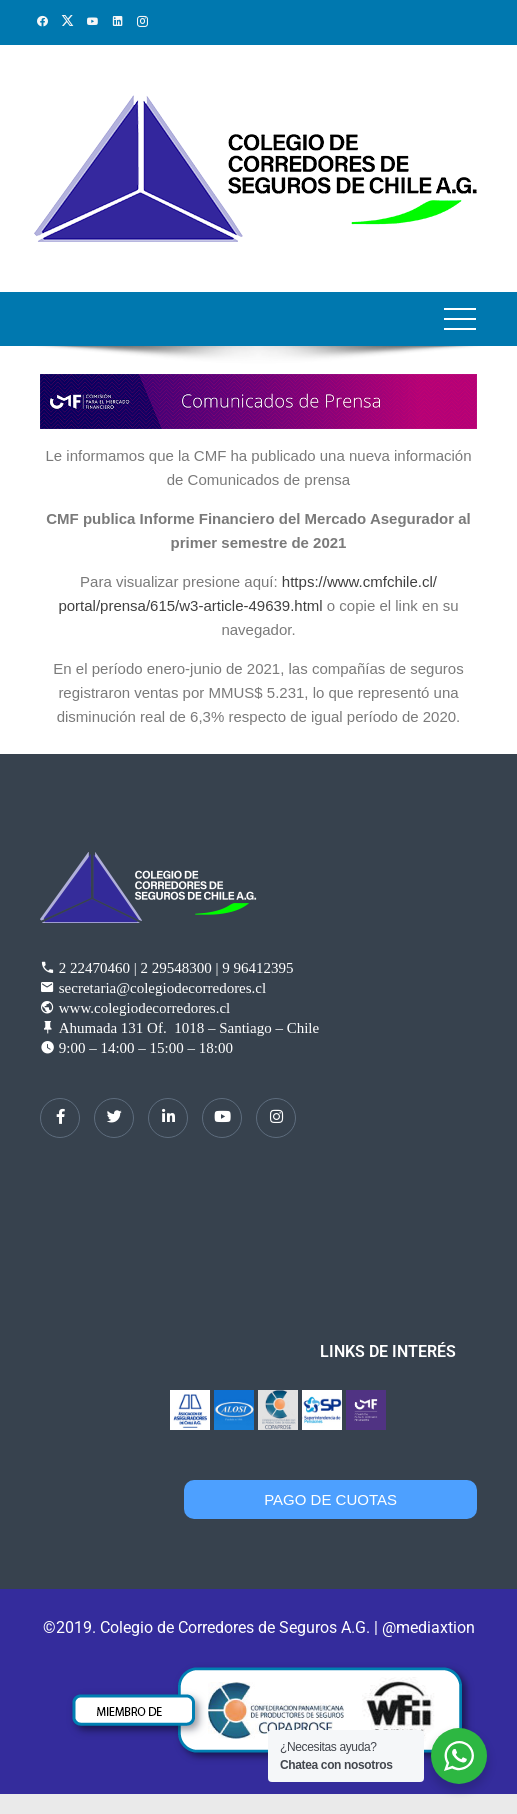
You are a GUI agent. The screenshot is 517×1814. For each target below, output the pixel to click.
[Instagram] (276, 1118)
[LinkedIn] (168, 1118)
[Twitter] (114, 1118)
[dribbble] (222, 1118)
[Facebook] (60, 1118)
